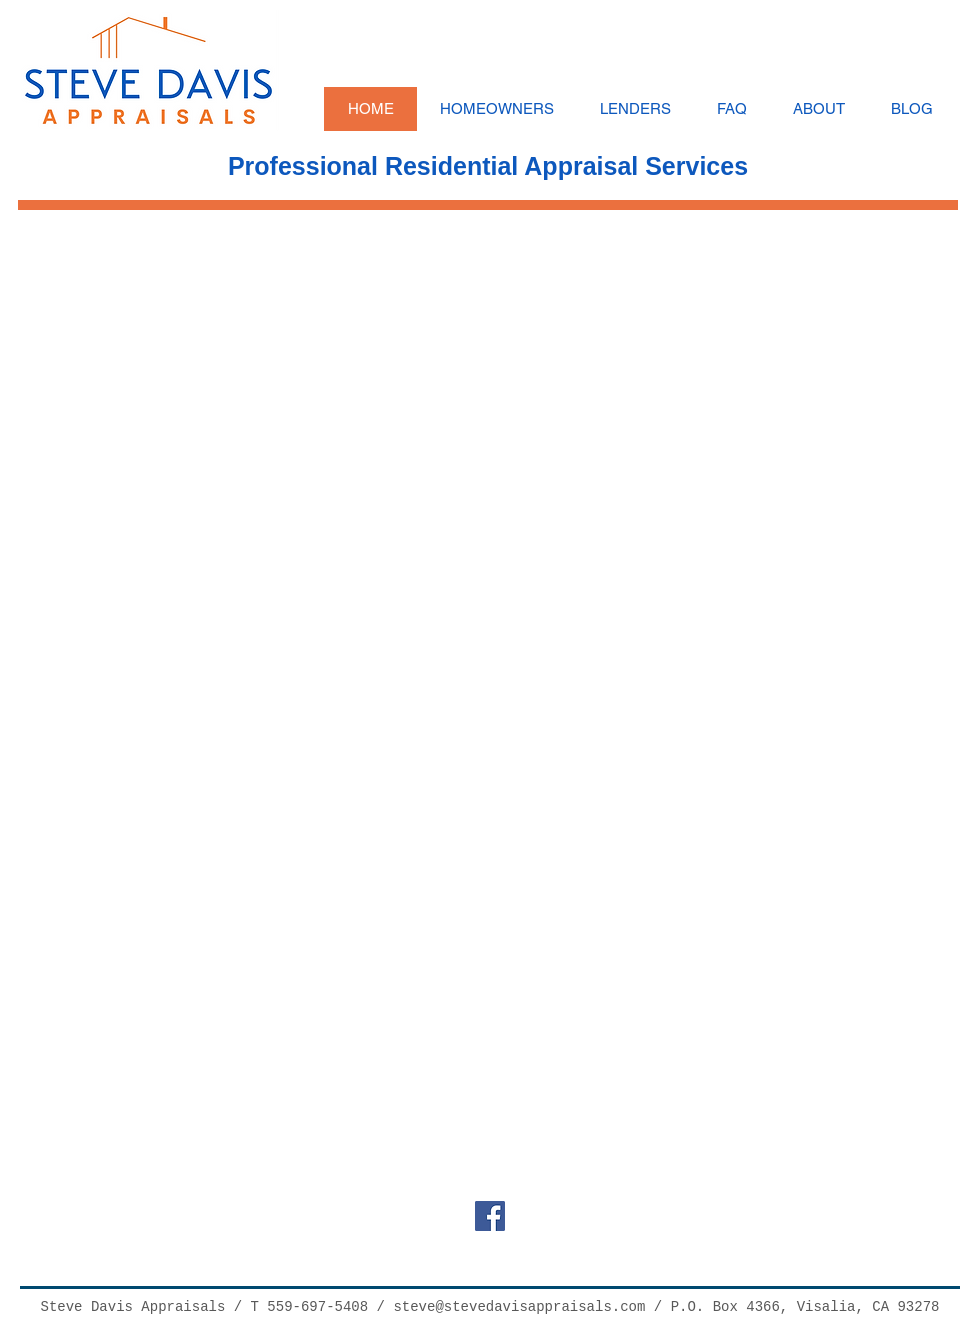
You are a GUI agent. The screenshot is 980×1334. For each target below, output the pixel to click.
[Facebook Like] (495, 1250)
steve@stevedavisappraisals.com (519, 1307)
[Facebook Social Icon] (490, 1216)
